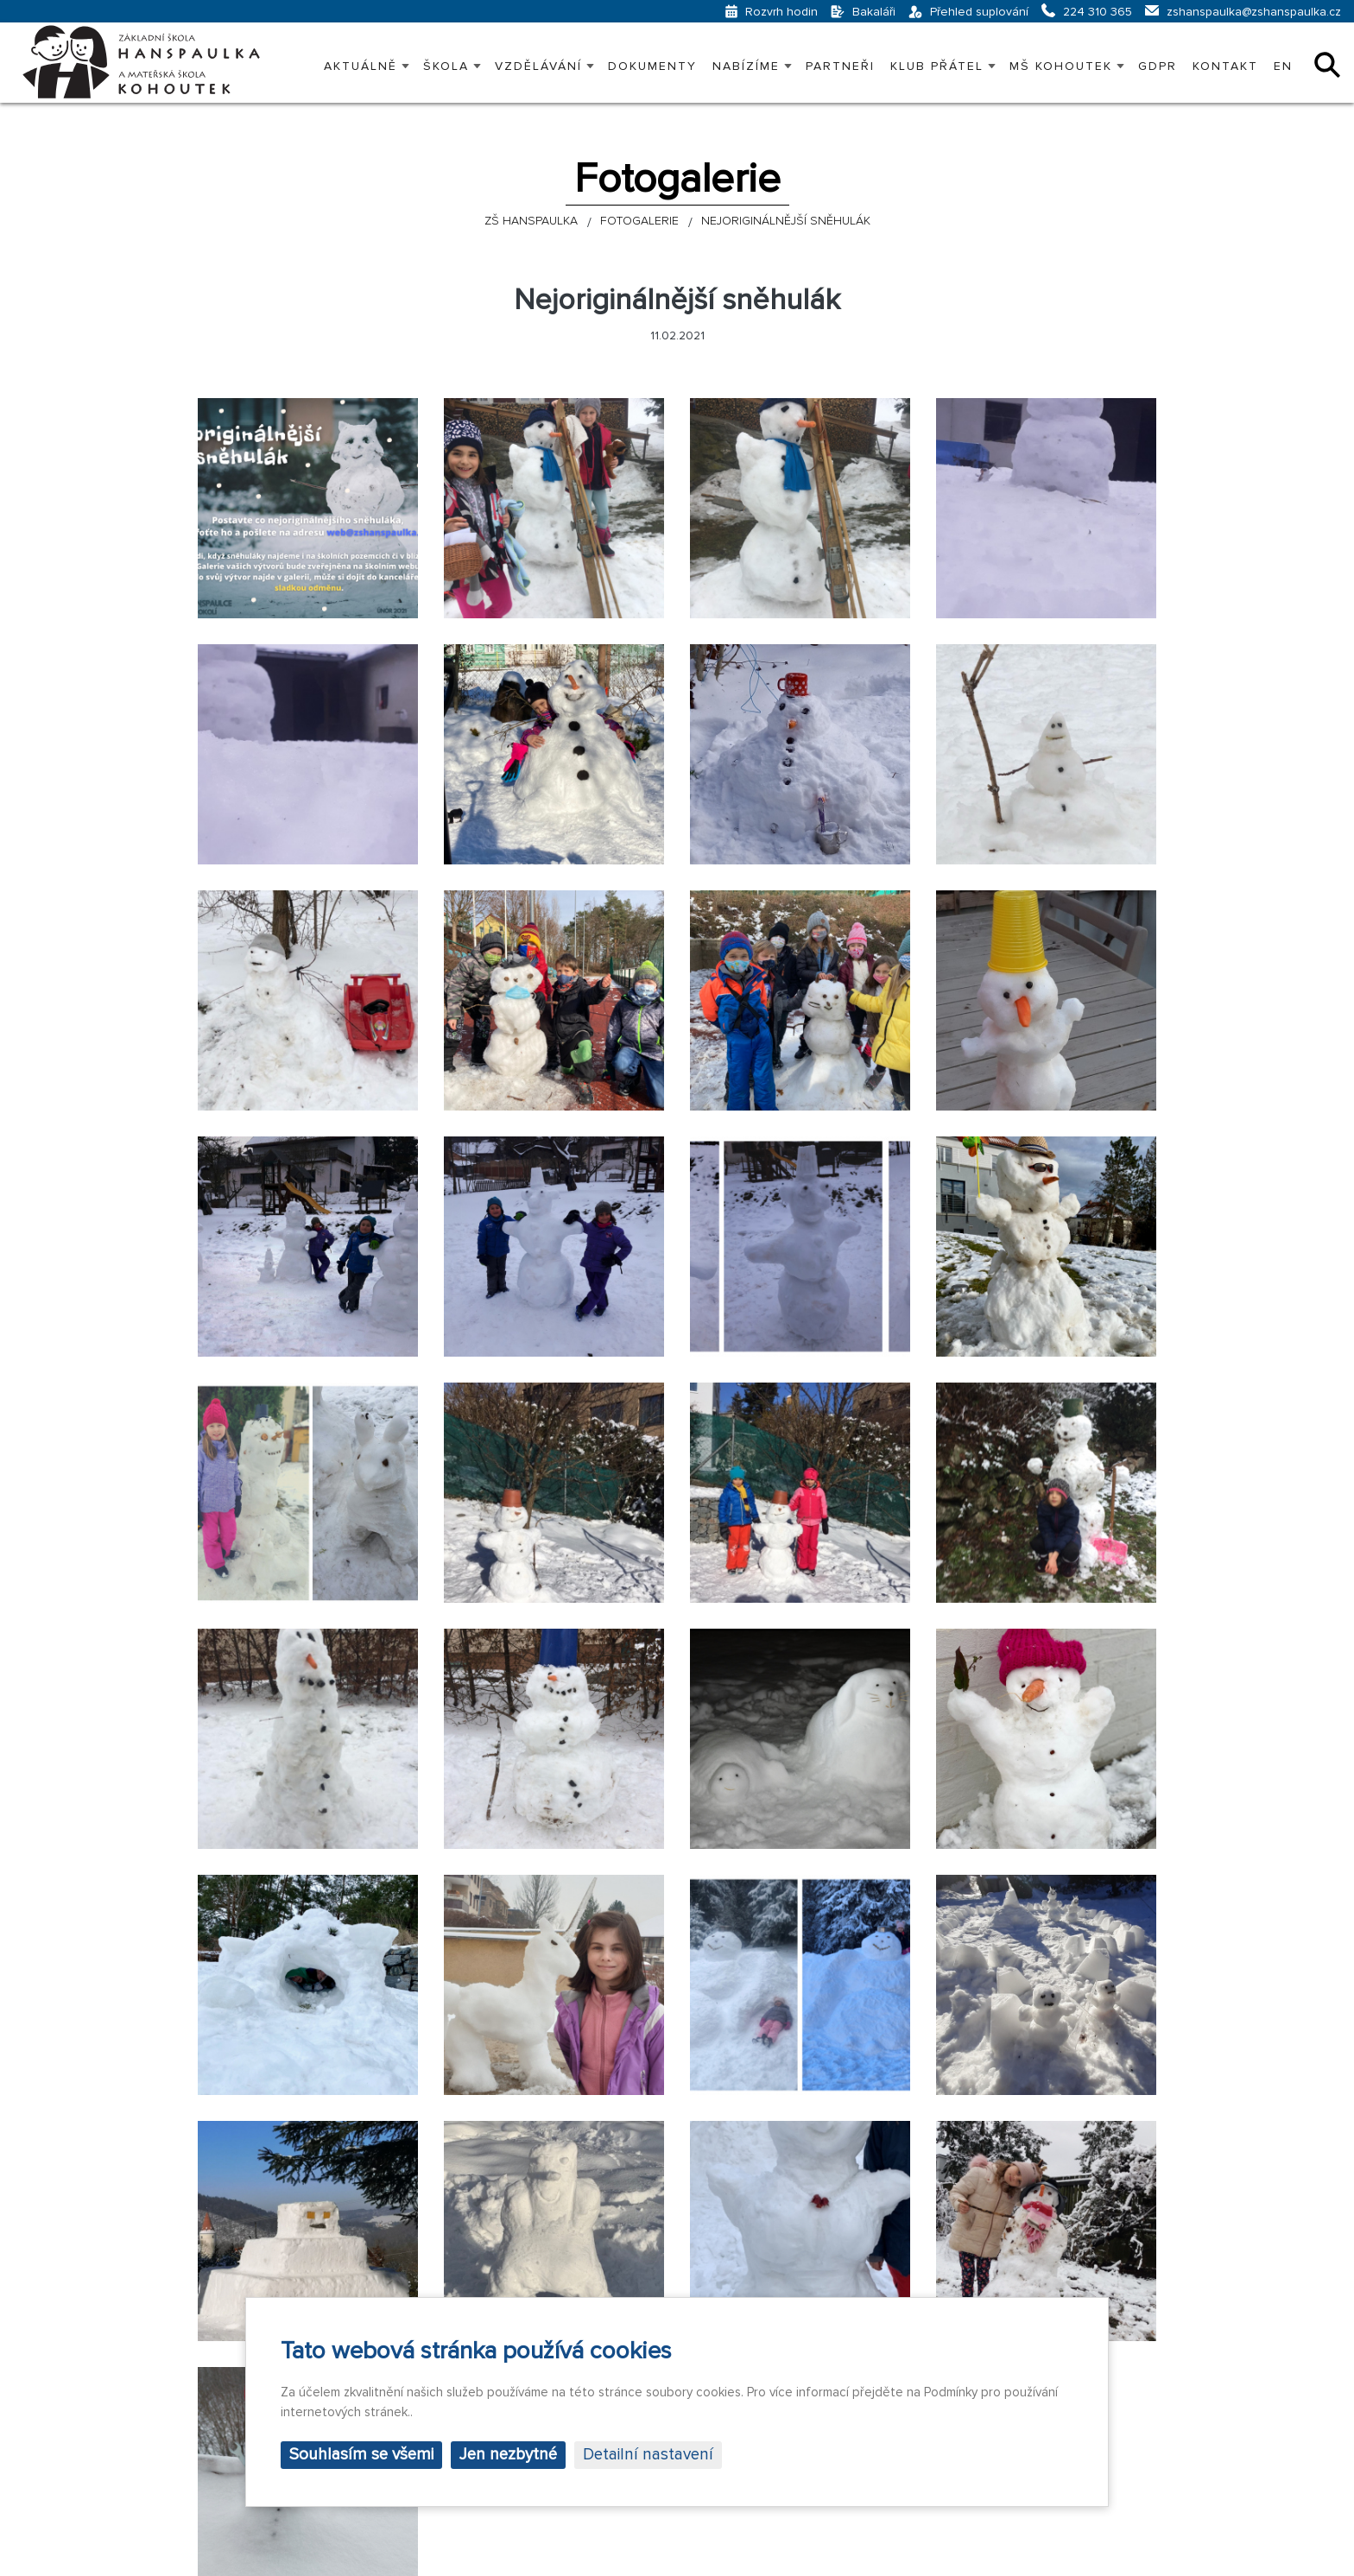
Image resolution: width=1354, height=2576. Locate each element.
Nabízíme (746, 66)
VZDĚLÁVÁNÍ (538, 66)
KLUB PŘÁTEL (937, 66)
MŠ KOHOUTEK (1060, 66)
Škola (446, 66)
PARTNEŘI (840, 66)
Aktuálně (360, 66)
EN (1283, 66)
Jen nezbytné (508, 2455)
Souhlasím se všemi (361, 2455)
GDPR (1157, 66)
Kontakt (1225, 66)
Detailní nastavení (648, 2455)
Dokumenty (652, 66)
